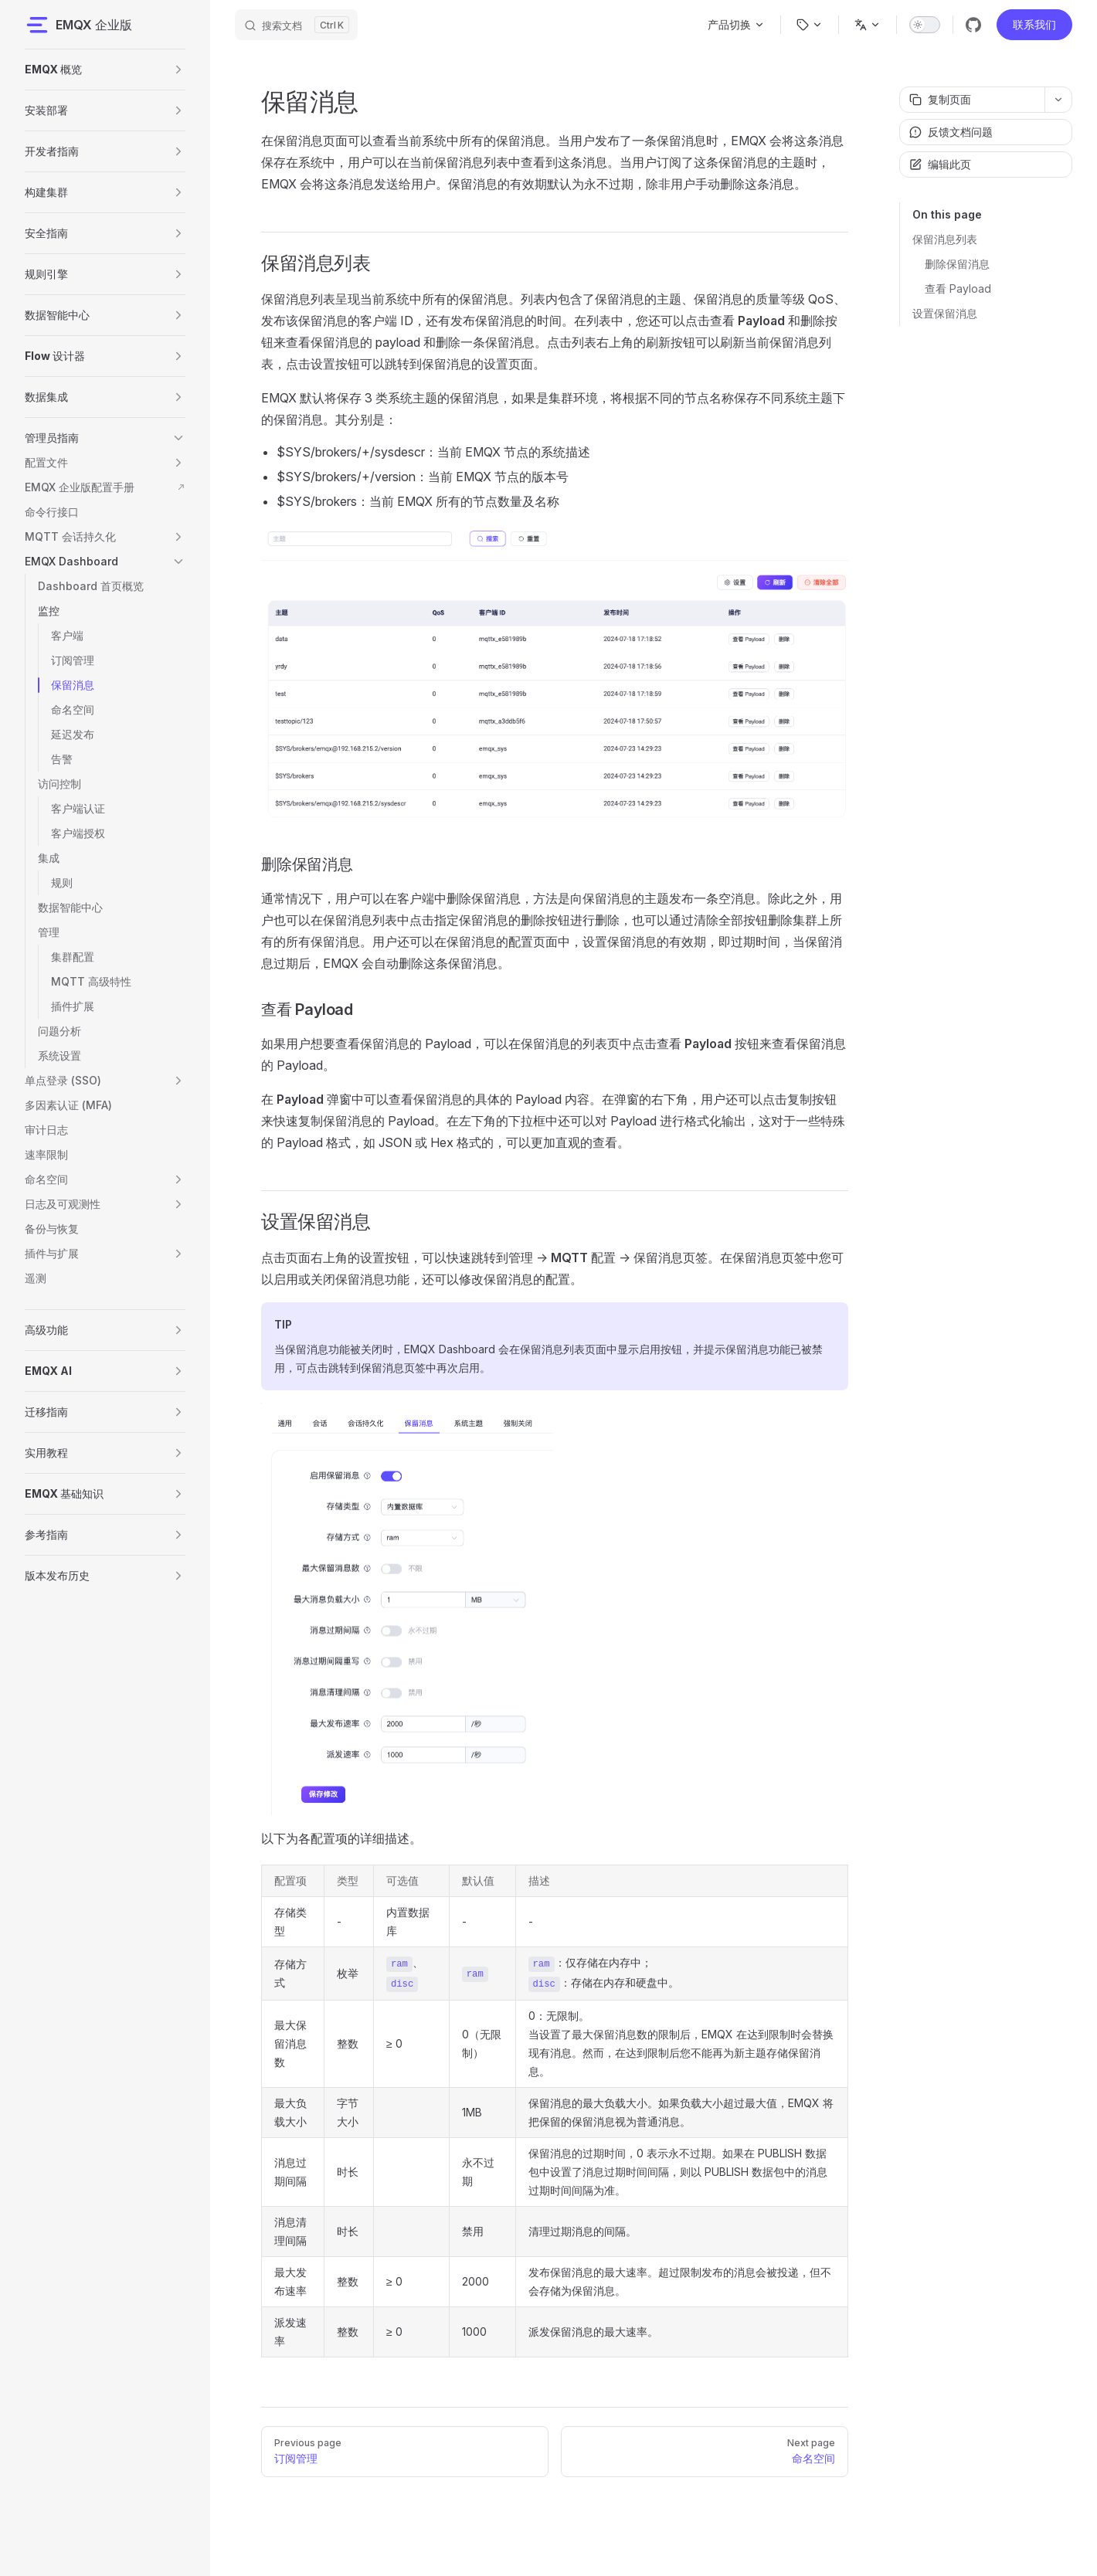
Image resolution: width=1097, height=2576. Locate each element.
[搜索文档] (296, 24)
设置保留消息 (944, 313)
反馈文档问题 (951, 131)
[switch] (924, 24)
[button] (178, 69)
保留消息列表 (944, 239)
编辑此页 (940, 164)
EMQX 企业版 (78, 24)
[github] (973, 25)
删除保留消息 (957, 263)
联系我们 (1034, 24)
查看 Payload (958, 288)
